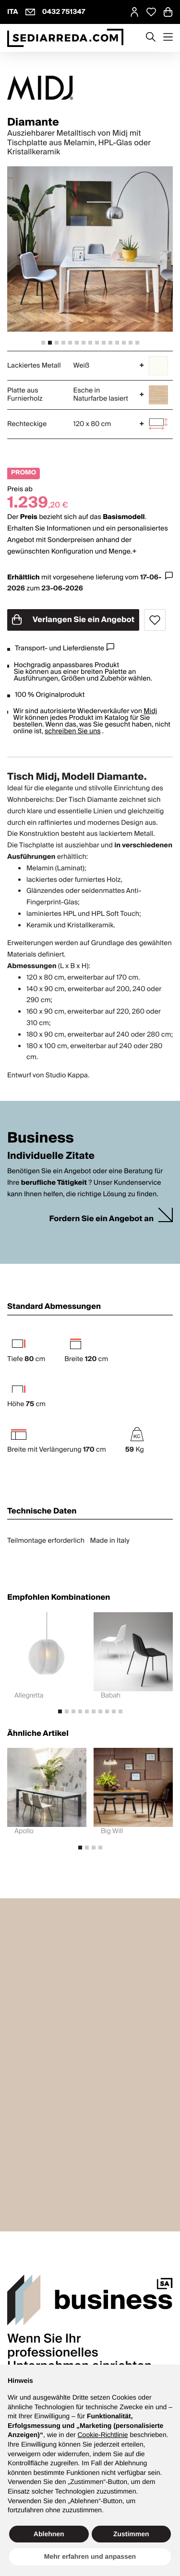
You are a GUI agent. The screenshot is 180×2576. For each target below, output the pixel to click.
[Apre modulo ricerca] (151, 38)
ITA (12, 12)
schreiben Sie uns (73, 731)
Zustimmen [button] (131, 2534)
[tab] (43, 343)
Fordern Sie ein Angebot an (101, 1219)
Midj (150, 711)
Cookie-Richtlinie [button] (102, 2434)
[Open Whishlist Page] (151, 12)
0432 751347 (63, 12)
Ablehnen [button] (49, 2534)
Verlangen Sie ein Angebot (73, 619)
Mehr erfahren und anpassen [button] (90, 2556)
